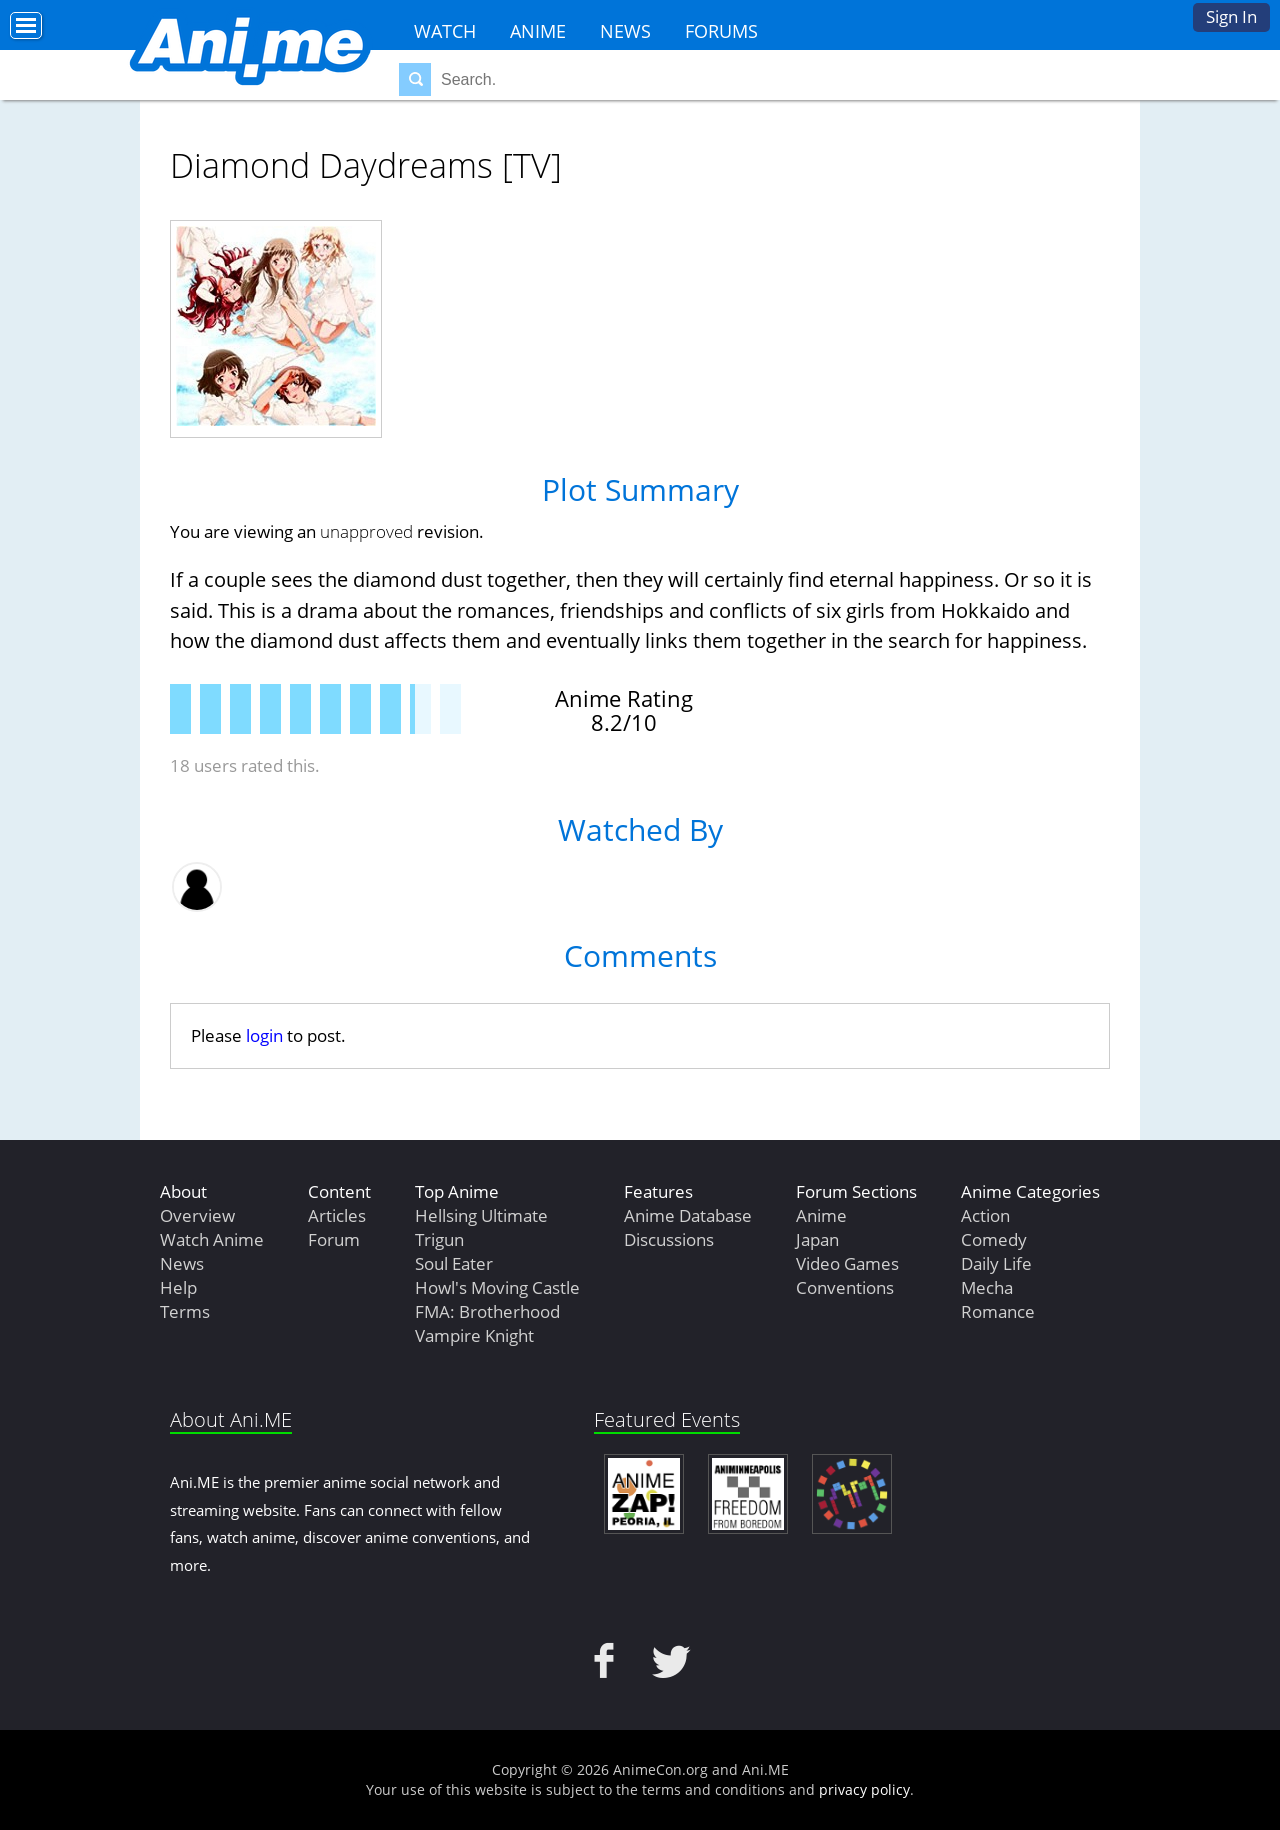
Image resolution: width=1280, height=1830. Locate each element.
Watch (445, 31)
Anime (538, 31)
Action (985, 1215)
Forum (334, 1239)
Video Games (847, 1263)
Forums (721, 31)
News (625, 31)
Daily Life (996, 1263)
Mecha (987, 1287)
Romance (998, 1311)
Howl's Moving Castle (497, 1287)
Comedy (994, 1239)
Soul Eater (454, 1263)
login (264, 1035)
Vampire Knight (474, 1335)
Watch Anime (212, 1239)
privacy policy (864, 1789)
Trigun (439, 1239)
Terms (185, 1311)
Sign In (1231, 16)
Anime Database (688, 1215)
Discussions (669, 1239)
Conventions (845, 1287)
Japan (817, 1239)
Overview (197, 1215)
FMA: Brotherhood (487, 1311)
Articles (337, 1215)
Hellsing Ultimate (481, 1215)
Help (178, 1287)
